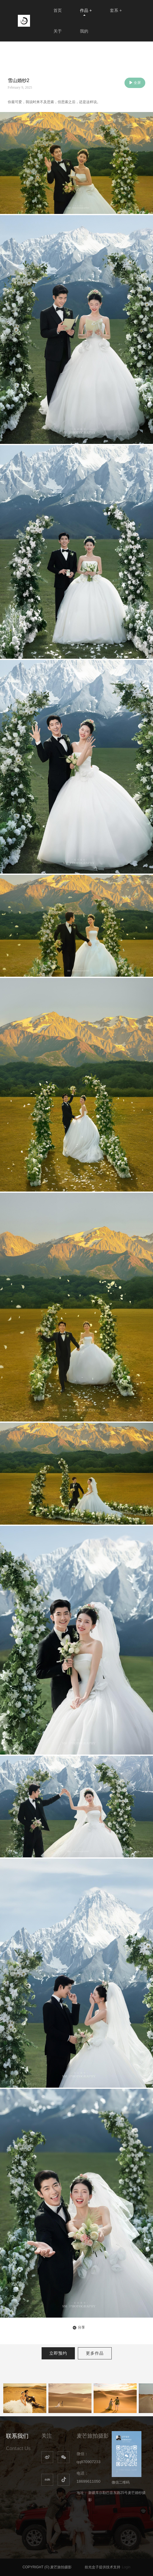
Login (126, 2567)
